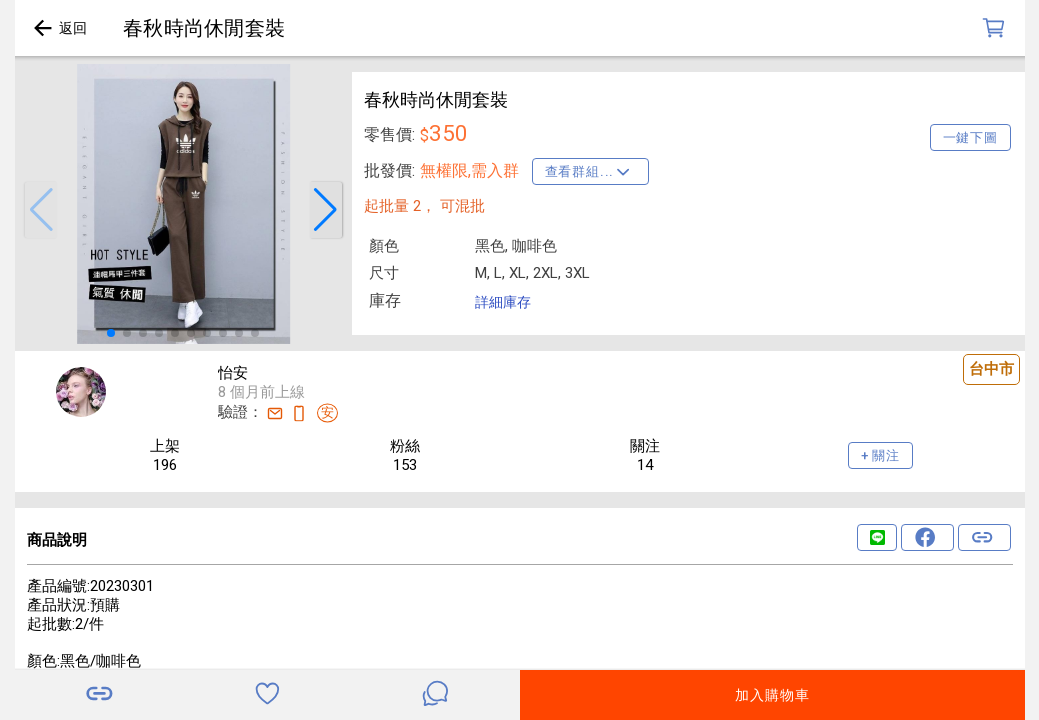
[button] (41, 210)
